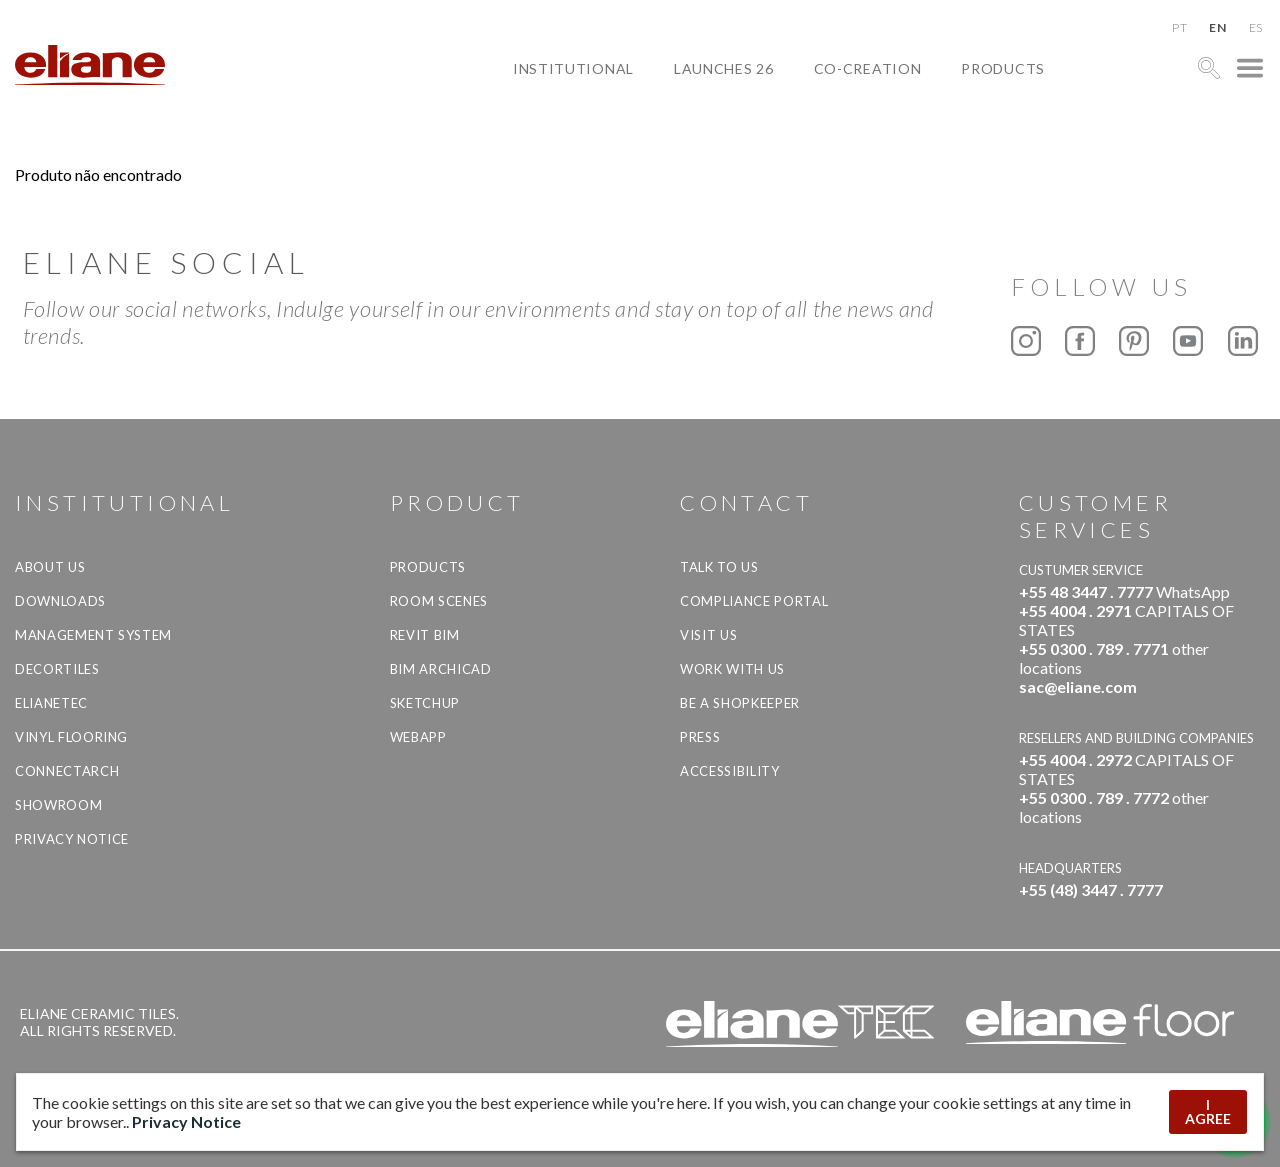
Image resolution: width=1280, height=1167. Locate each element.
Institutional (573, 68)
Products (1003, 68)
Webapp (418, 737)
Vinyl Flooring (71, 737)
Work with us (732, 669)
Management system (93, 635)
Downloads (60, 601)
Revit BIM (425, 635)
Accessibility (729, 771)
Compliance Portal (754, 601)
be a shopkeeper (740, 703)
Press (700, 737)
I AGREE (1208, 1111)
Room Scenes (439, 601)
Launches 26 (724, 68)
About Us (50, 567)
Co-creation (868, 68)
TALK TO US (719, 567)
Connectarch (67, 771)
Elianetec (51, 703)
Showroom (58, 805)
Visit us (708, 635)
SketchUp (425, 703)
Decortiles (57, 669)
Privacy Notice (72, 839)
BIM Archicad (441, 669)
